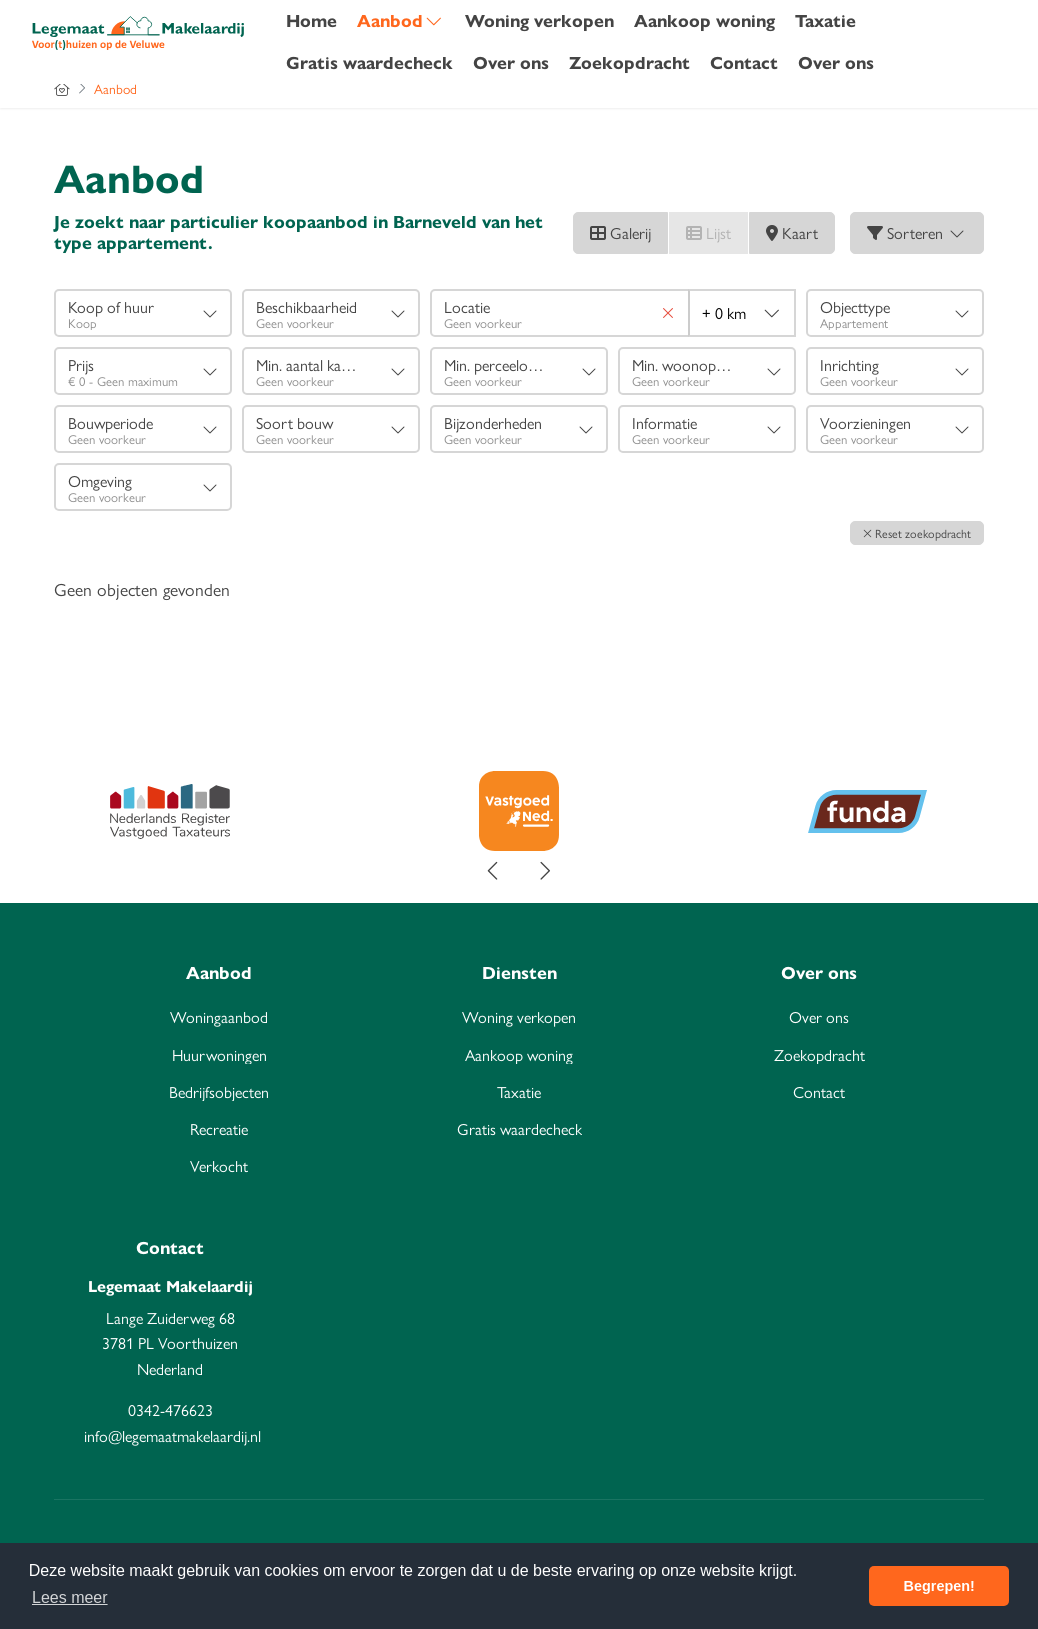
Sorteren (917, 232)
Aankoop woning (704, 21)
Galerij (620, 232)
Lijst (708, 232)
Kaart (792, 232)
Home (311, 21)
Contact (744, 63)
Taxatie (825, 21)
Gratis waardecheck (369, 63)
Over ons (511, 63)
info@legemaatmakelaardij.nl (172, 1435)
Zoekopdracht (629, 63)
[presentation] (494, 871)
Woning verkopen (539, 21)
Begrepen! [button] (939, 1586)
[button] (917, 533)
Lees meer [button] (70, 1597)
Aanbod (401, 21)
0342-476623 (170, 1409)
